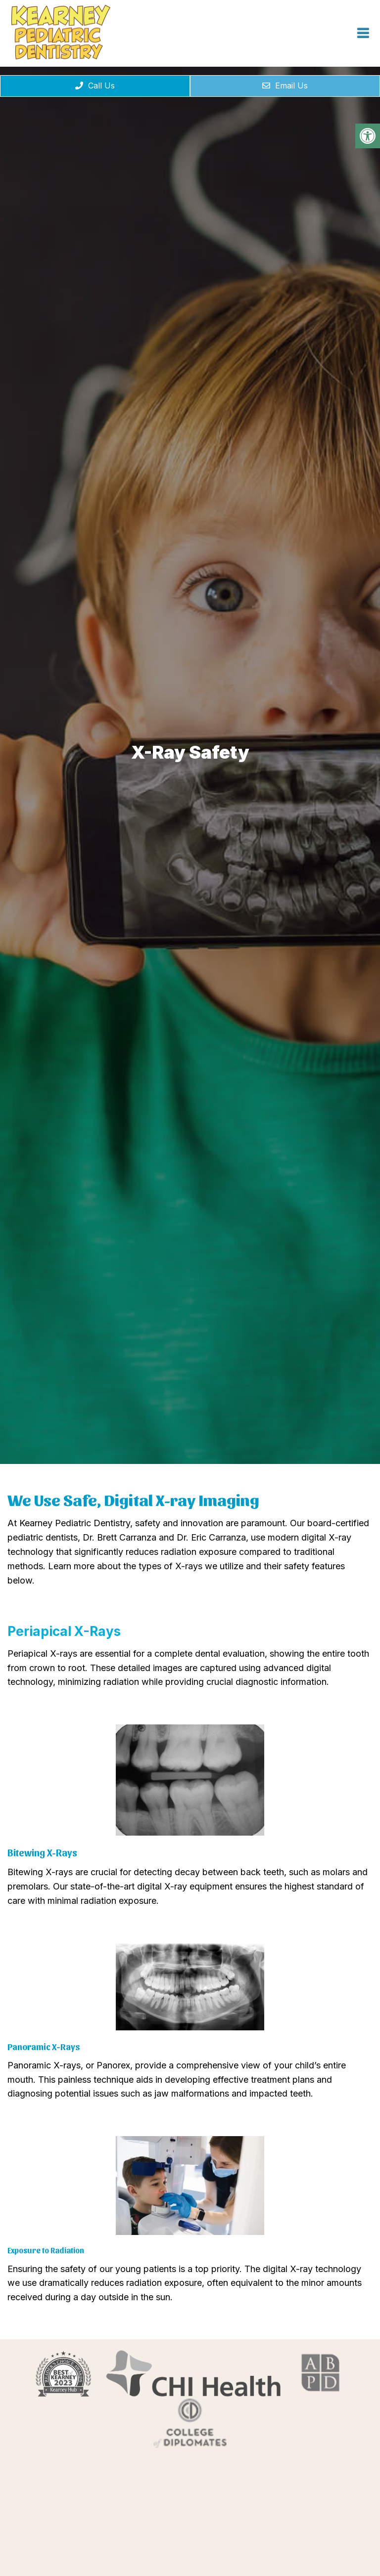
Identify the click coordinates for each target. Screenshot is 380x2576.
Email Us (285, 85)
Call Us (95, 85)
